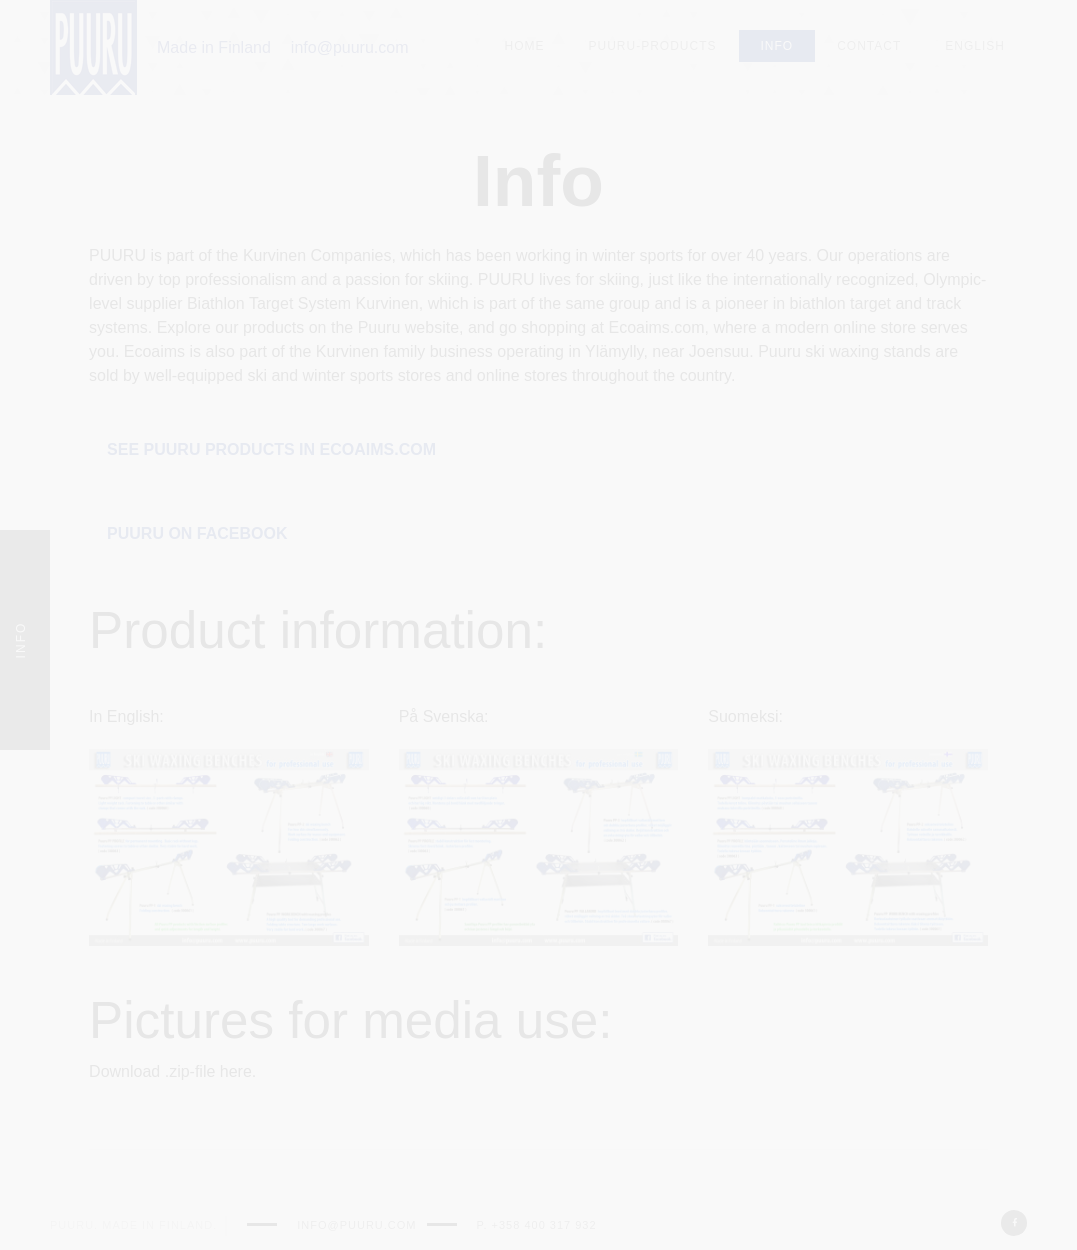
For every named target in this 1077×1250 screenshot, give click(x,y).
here (236, 1071)
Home (525, 46)
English (975, 46)
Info (777, 46)
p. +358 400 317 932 (537, 1225)
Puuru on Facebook (197, 533)
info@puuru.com (350, 47)
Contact (869, 46)
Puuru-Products (653, 46)
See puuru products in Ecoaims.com (271, 449)
